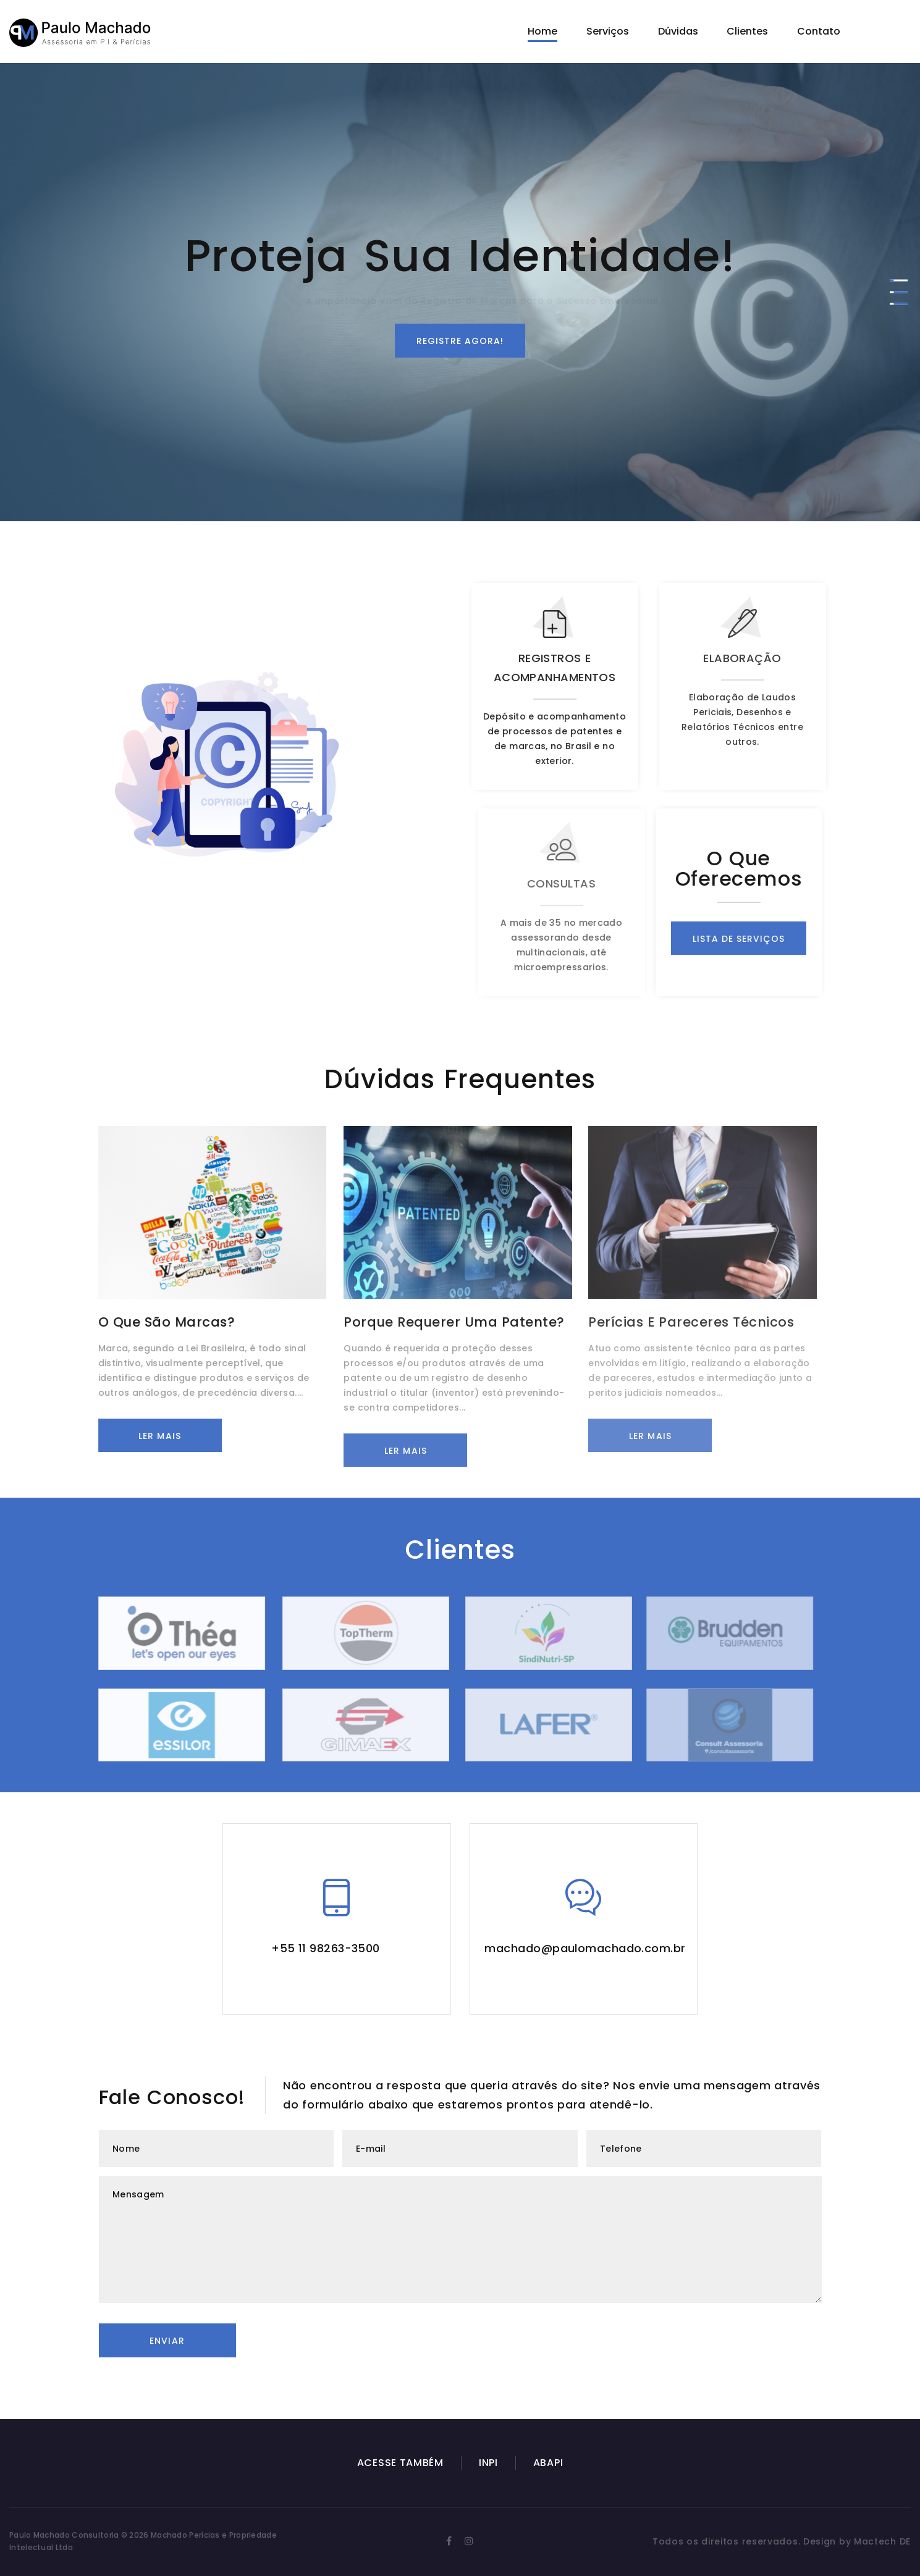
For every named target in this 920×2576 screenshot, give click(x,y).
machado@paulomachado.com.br (584, 1948)
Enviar (167, 2341)
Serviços (607, 31)
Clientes (747, 31)
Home (542, 31)
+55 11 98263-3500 (325, 1948)
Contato (818, 31)
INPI (488, 2463)
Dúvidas (678, 31)
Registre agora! (460, 341)
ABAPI (548, 2463)
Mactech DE (882, 2541)
